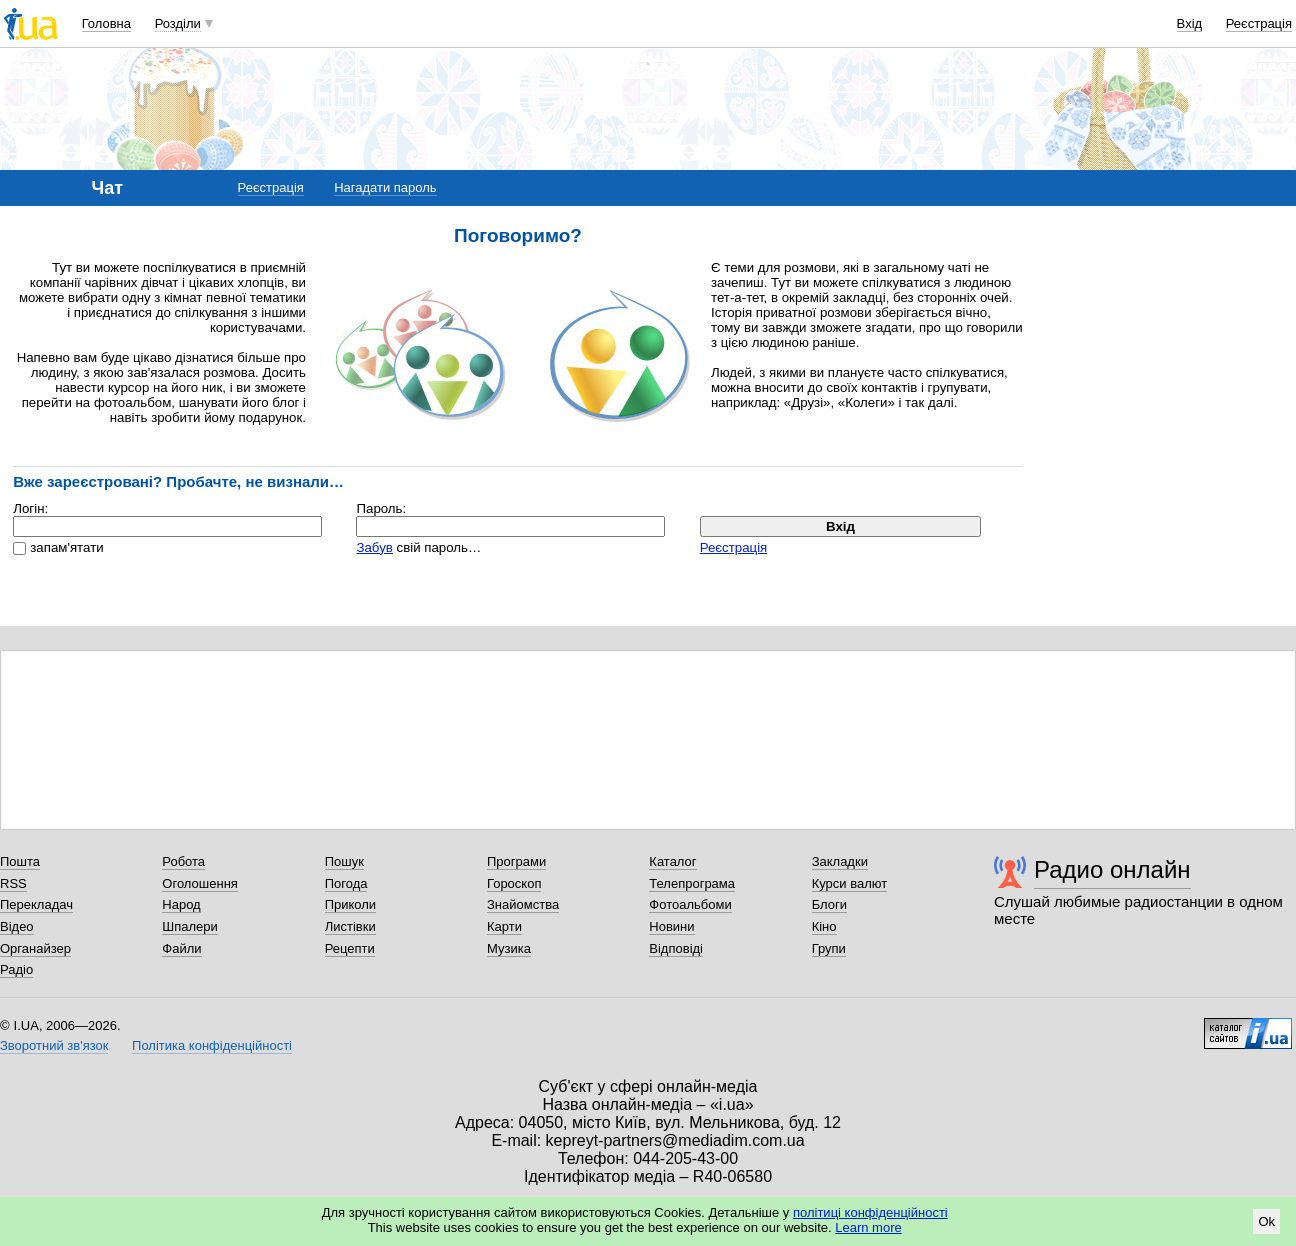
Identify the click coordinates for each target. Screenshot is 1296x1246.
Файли (181, 948)
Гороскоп (514, 883)
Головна (106, 23)
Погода (346, 883)
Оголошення (200, 883)
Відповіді (676, 948)
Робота (183, 861)
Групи (829, 948)
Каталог (672, 861)
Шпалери (190, 926)
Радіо (16, 969)
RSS (13, 883)
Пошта (20, 861)
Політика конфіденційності (212, 1045)
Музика (509, 948)
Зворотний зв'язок (54, 1045)
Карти (504, 926)
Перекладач (36, 904)
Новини (671, 926)
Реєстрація (1259, 23)
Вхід (1190, 23)
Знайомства (523, 904)
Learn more (868, 1227)
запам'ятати (66, 547)
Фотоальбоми (690, 904)
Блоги (829, 904)
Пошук (344, 861)
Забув (374, 547)
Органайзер (35, 948)
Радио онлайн (1112, 869)
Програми (516, 861)
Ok (1266, 1221)
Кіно (824, 926)
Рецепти (350, 948)
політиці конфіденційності (870, 1212)
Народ (181, 904)
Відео (17, 926)
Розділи (178, 23)
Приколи (350, 904)
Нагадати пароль (385, 187)
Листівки (350, 926)
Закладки (840, 861)
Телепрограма (692, 883)
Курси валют (850, 883)
